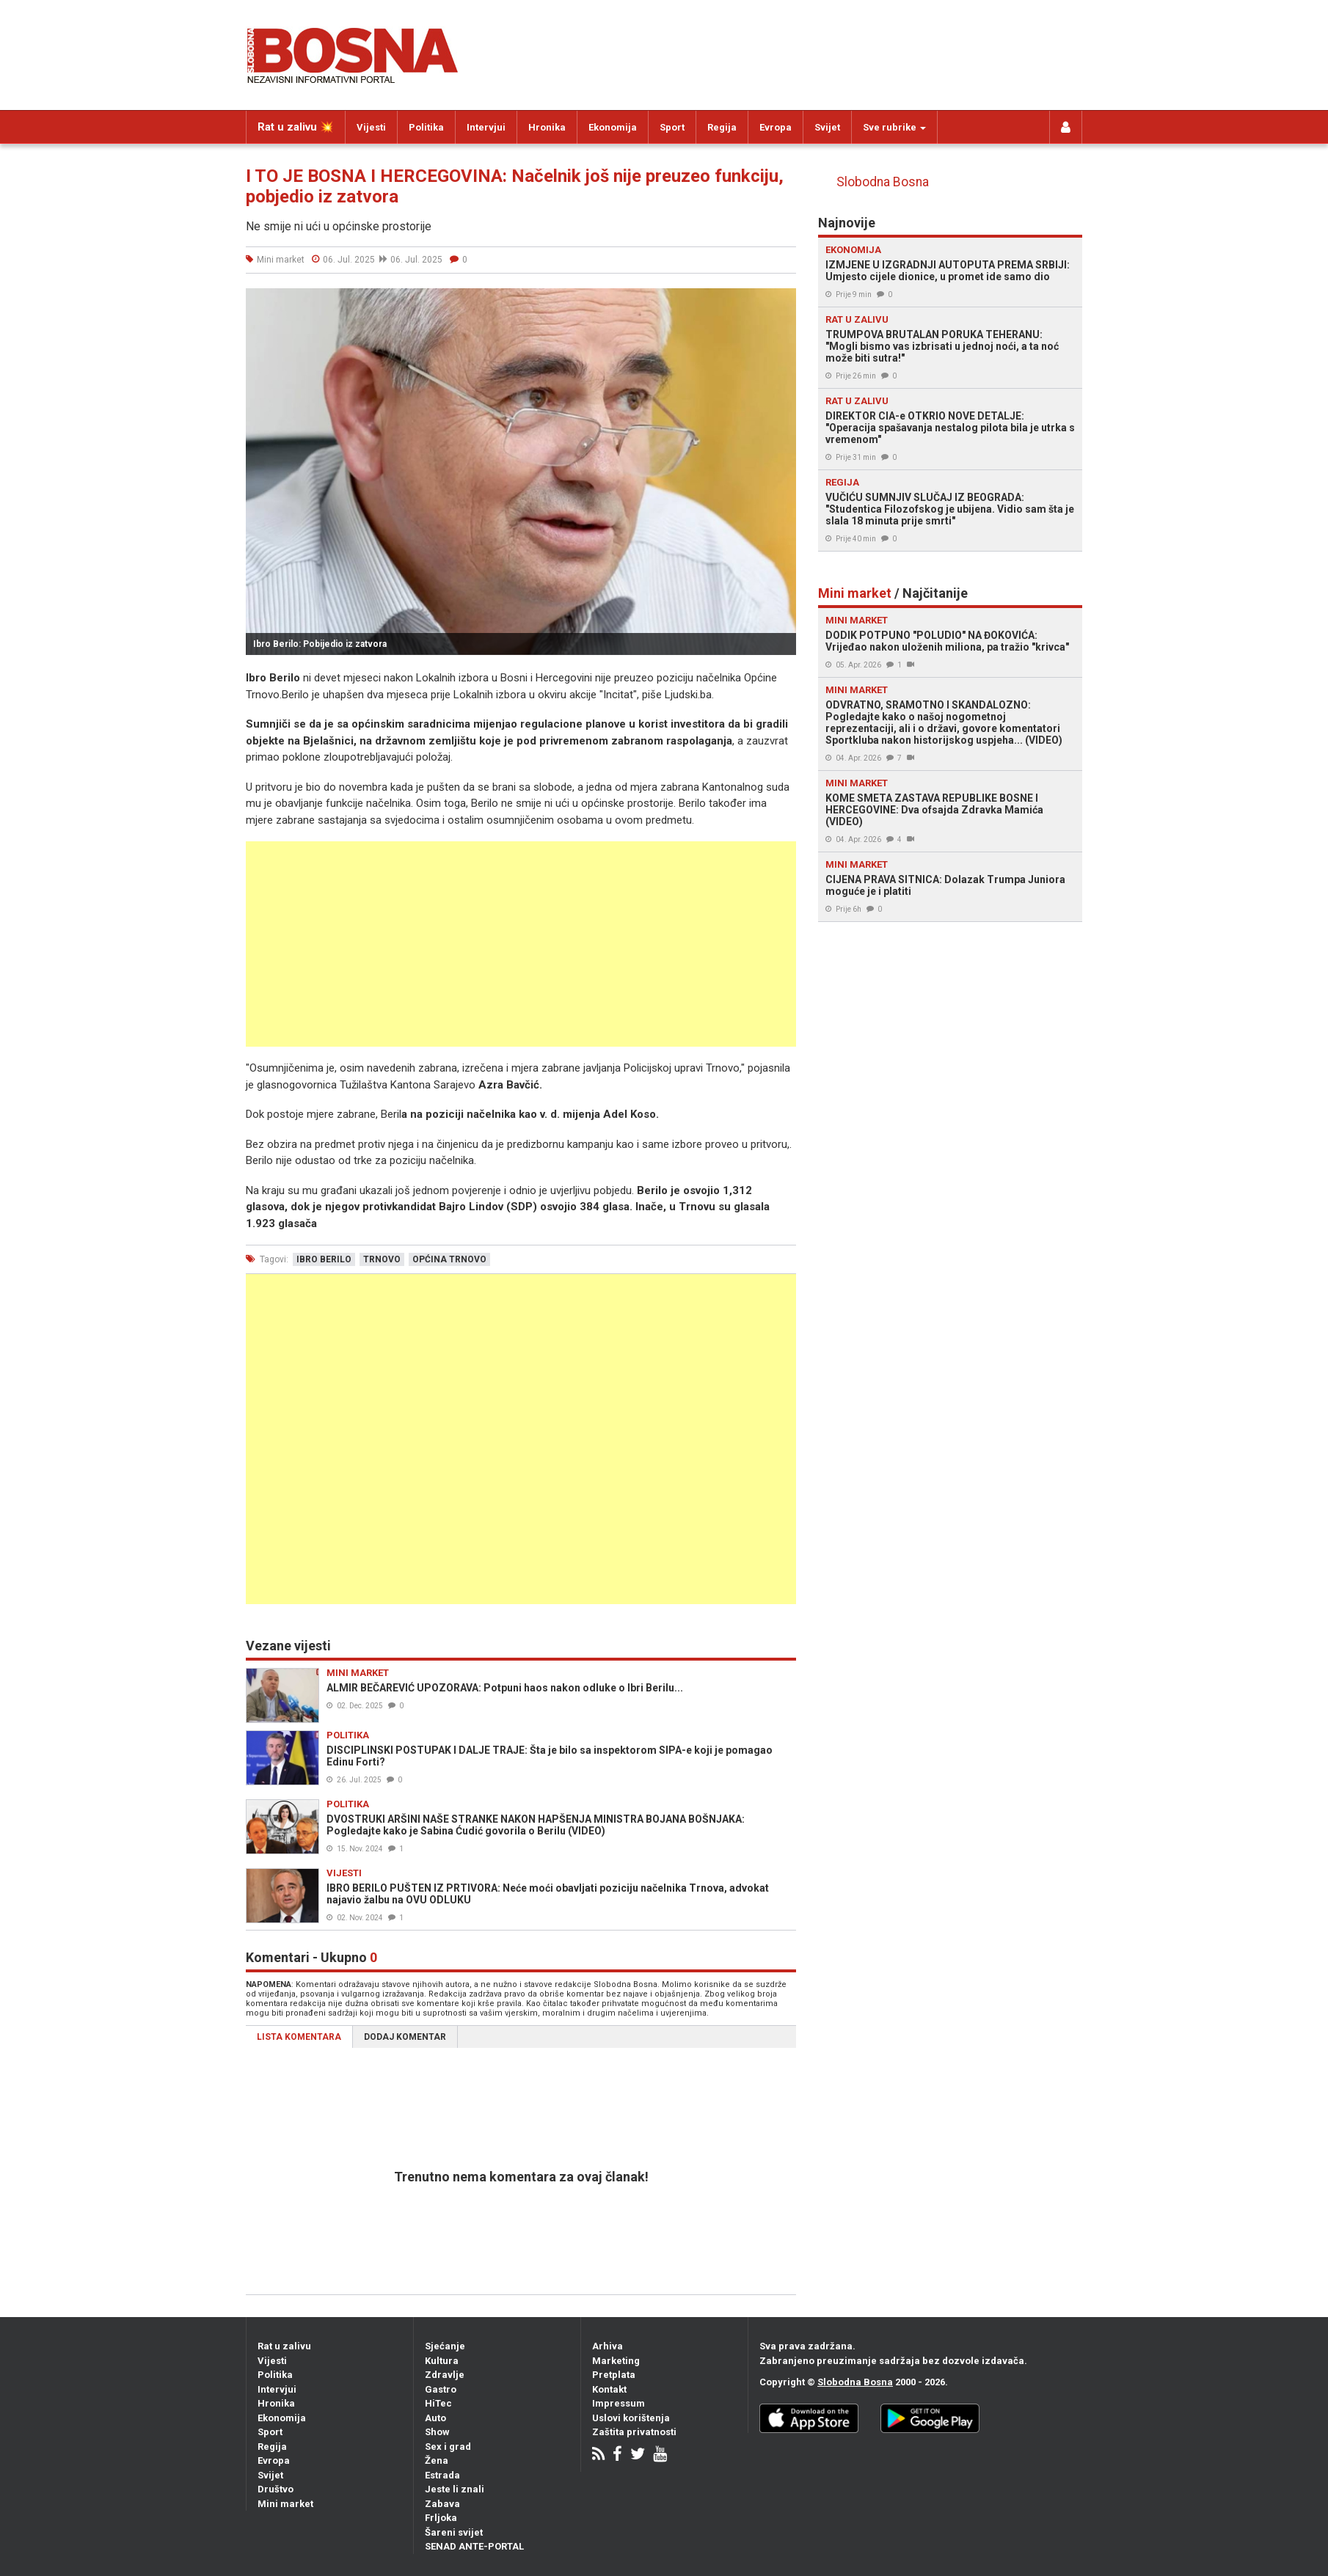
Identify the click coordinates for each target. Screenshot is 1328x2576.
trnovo (382, 1259)
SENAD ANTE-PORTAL (474, 2546)
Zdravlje (444, 2374)
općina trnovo (449, 1259)
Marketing (616, 2360)
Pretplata (613, 2374)
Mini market (285, 2503)
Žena (436, 2460)
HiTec (438, 2403)
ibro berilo (323, 1259)
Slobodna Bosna (882, 182)
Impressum (618, 2403)
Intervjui (486, 127)
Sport (672, 127)
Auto (435, 2417)
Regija (722, 127)
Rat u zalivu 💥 (296, 126)
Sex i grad (448, 2446)
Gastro (440, 2389)
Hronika (547, 127)
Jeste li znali (454, 2489)
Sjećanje (445, 2346)
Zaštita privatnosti (634, 2431)
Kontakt (609, 2389)
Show (437, 2431)
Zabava (442, 2503)
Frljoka (441, 2517)
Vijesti (371, 127)
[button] (783, 301)
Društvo (275, 2489)
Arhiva (607, 2346)
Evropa (775, 127)
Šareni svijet (454, 2532)
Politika (426, 127)
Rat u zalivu (284, 2346)
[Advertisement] (521, 944)
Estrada (442, 2475)
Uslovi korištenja (631, 2417)
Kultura (442, 2360)
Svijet (827, 127)
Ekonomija (612, 127)
